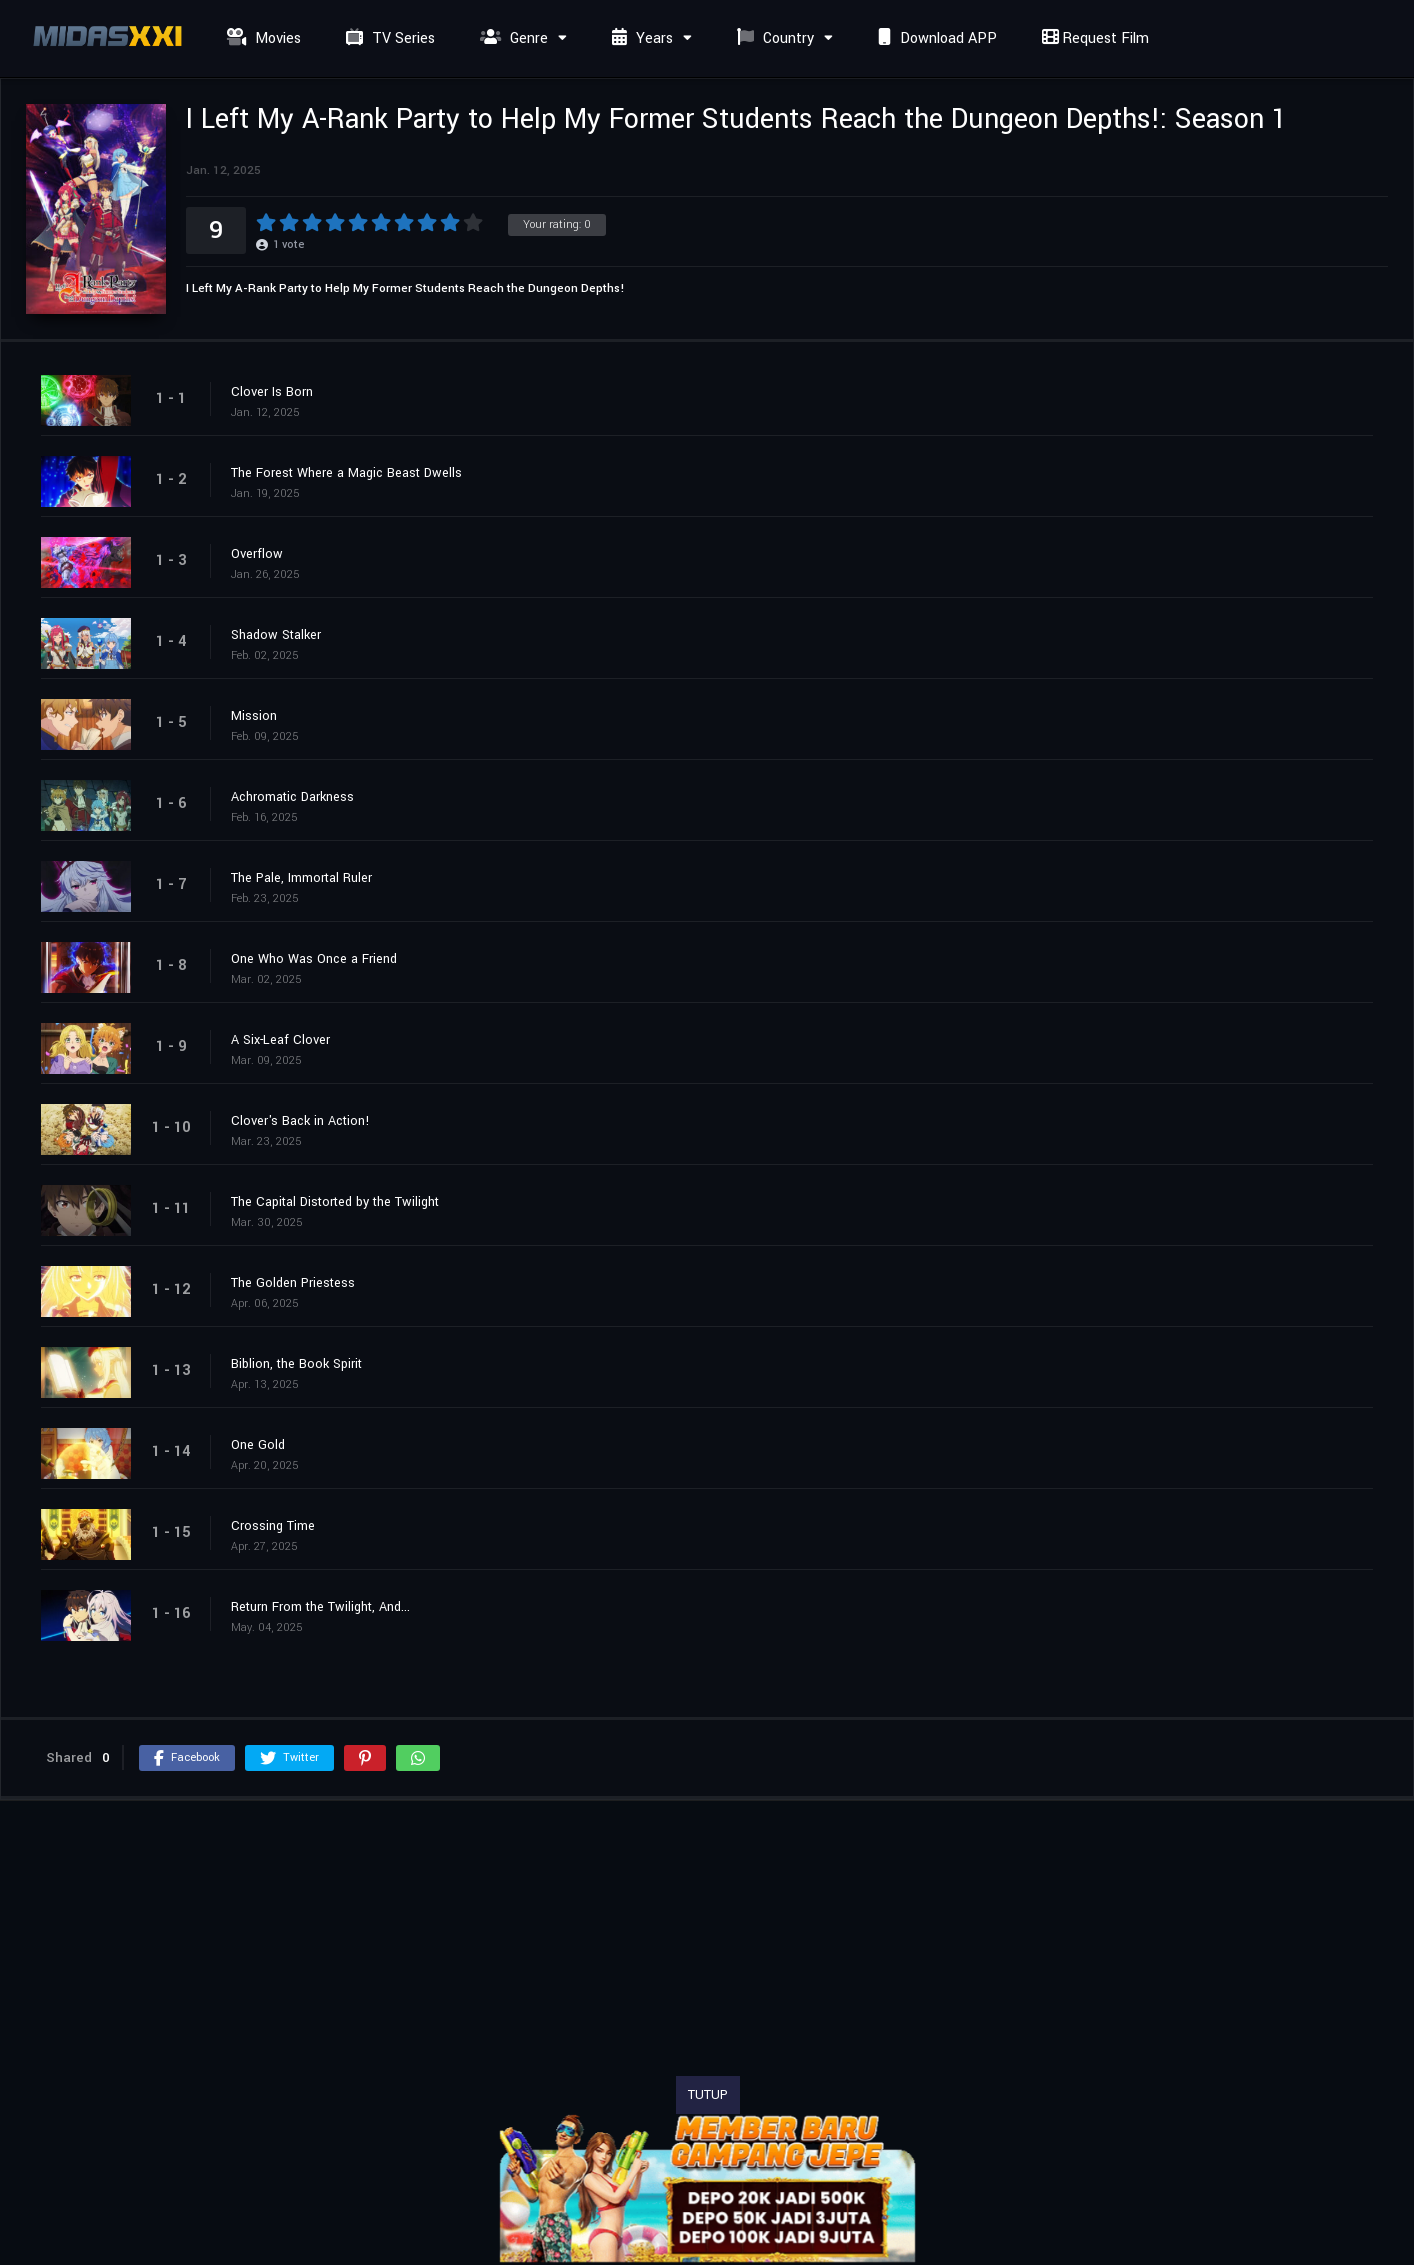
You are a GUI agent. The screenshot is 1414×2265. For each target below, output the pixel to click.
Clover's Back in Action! (300, 1121)
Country (773, 38)
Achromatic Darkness (292, 797)
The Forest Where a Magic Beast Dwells (346, 473)
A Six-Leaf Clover (280, 1040)
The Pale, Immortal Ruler (301, 878)
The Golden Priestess (293, 1283)
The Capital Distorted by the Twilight (335, 1202)
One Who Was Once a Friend (314, 959)
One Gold (258, 1445)
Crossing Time (273, 1526)
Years (640, 38)
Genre (511, 38)
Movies (261, 38)
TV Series (388, 38)
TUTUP (708, 2095)
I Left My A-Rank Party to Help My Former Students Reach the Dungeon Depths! (405, 288)
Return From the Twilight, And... (320, 1607)
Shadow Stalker (276, 635)
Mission (254, 716)
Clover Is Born (272, 392)
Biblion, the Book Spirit (296, 1364)
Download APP (935, 38)
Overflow (257, 554)
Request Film (1093, 38)
